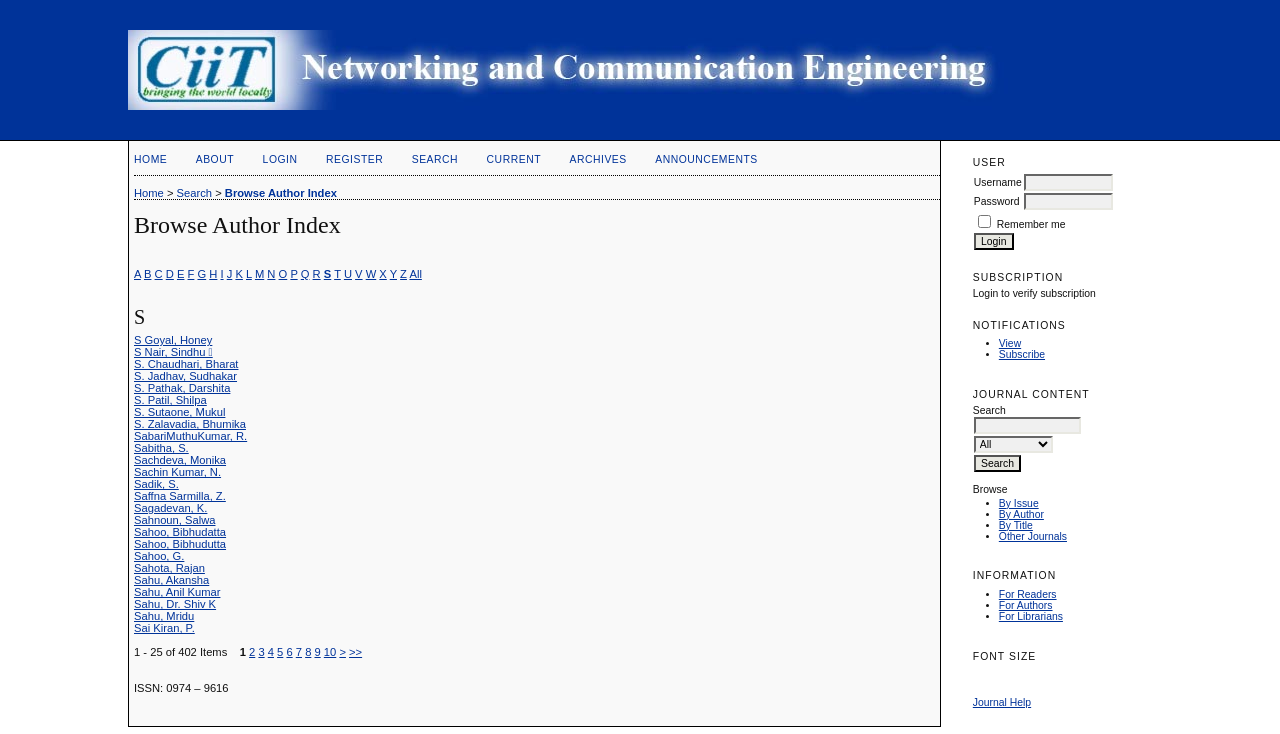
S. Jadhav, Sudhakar (185, 376)
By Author (1021, 514)
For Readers (1028, 594)
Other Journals (1033, 536)
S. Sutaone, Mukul (179, 412)
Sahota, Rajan (169, 568)
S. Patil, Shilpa (170, 400)
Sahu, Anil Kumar (177, 592)
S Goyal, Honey (173, 340)
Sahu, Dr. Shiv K (175, 604)
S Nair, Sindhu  (173, 352)
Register (354, 159)
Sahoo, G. (159, 556)
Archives (597, 159)
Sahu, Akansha (171, 580)
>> (355, 652)
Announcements (706, 159)
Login (280, 159)
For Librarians (1031, 616)
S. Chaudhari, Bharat (186, 364)
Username (998, 182)
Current (514, 159)
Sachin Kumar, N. (177, 472)
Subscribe (1022, 354)
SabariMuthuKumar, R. (190, 436)
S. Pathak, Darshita (182, 388)
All (415, 274)
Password (997, 201)
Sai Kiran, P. (164, 628)
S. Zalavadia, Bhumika (190, 424)
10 (330, 652)
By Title (1016, 525)
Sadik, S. (156, 484)
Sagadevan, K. (170, 508)
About (215, 159)
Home (150, 159)
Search (435, 159)
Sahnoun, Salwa (174, 520)
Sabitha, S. (161, 448)
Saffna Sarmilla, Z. (180, 496)
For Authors (1026, 605)
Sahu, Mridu (164, 616)
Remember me (1031, 224)
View (1010, 343)
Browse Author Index (281, 193)
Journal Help (1002, 702)
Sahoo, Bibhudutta (180, 544)
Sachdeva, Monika (180, 460)
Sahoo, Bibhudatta (180, 532)
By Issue (1019, 503)
